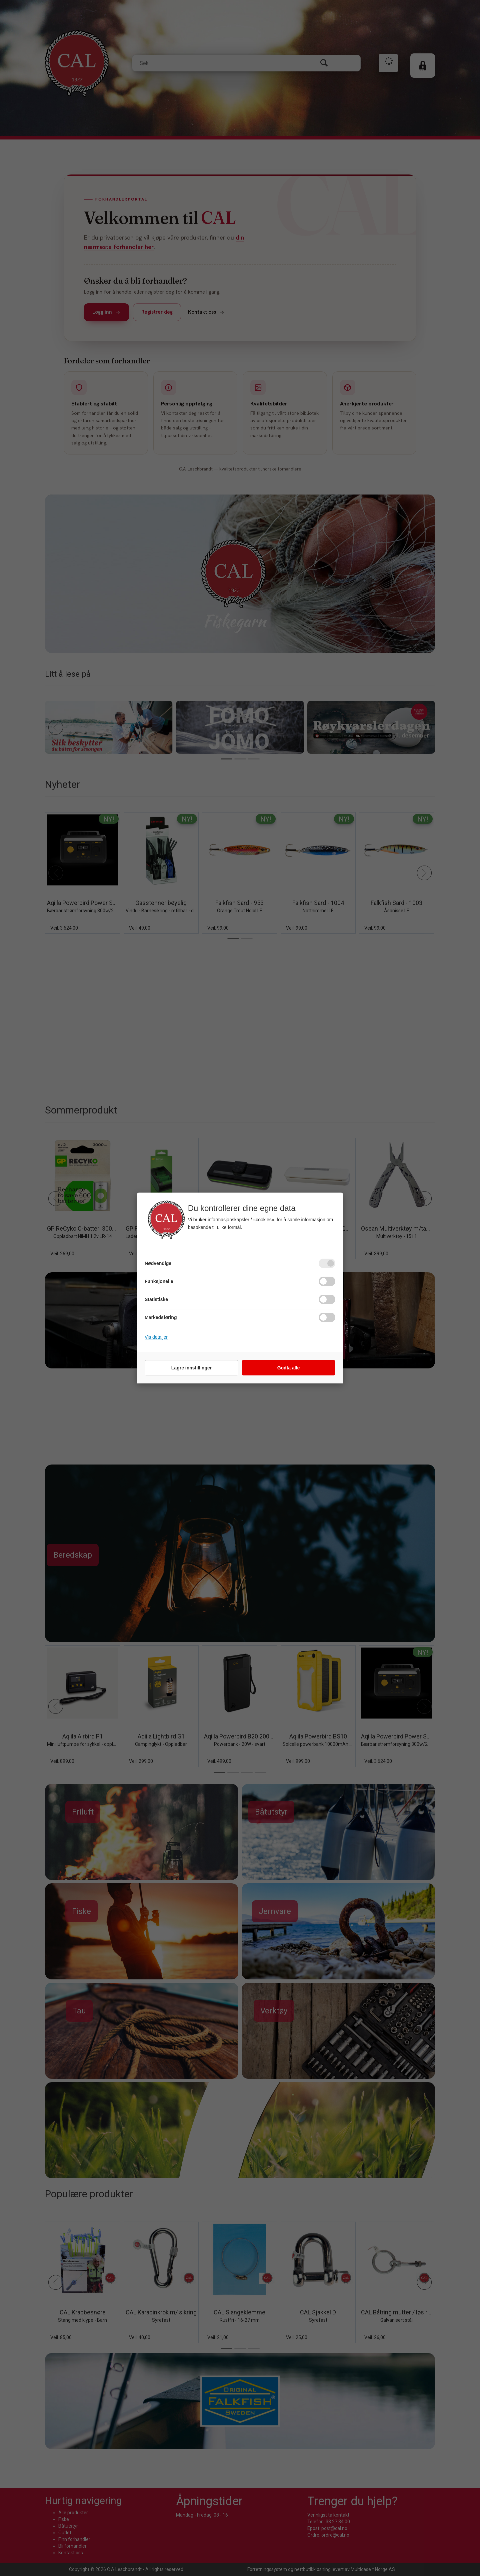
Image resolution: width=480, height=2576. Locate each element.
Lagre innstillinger (191, 1367)
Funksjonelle (159, 1281)
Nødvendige (158, 1263)
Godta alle (288, 1367)
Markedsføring (161, 1317)
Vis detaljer (156, 1337)
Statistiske (156, 1299)
